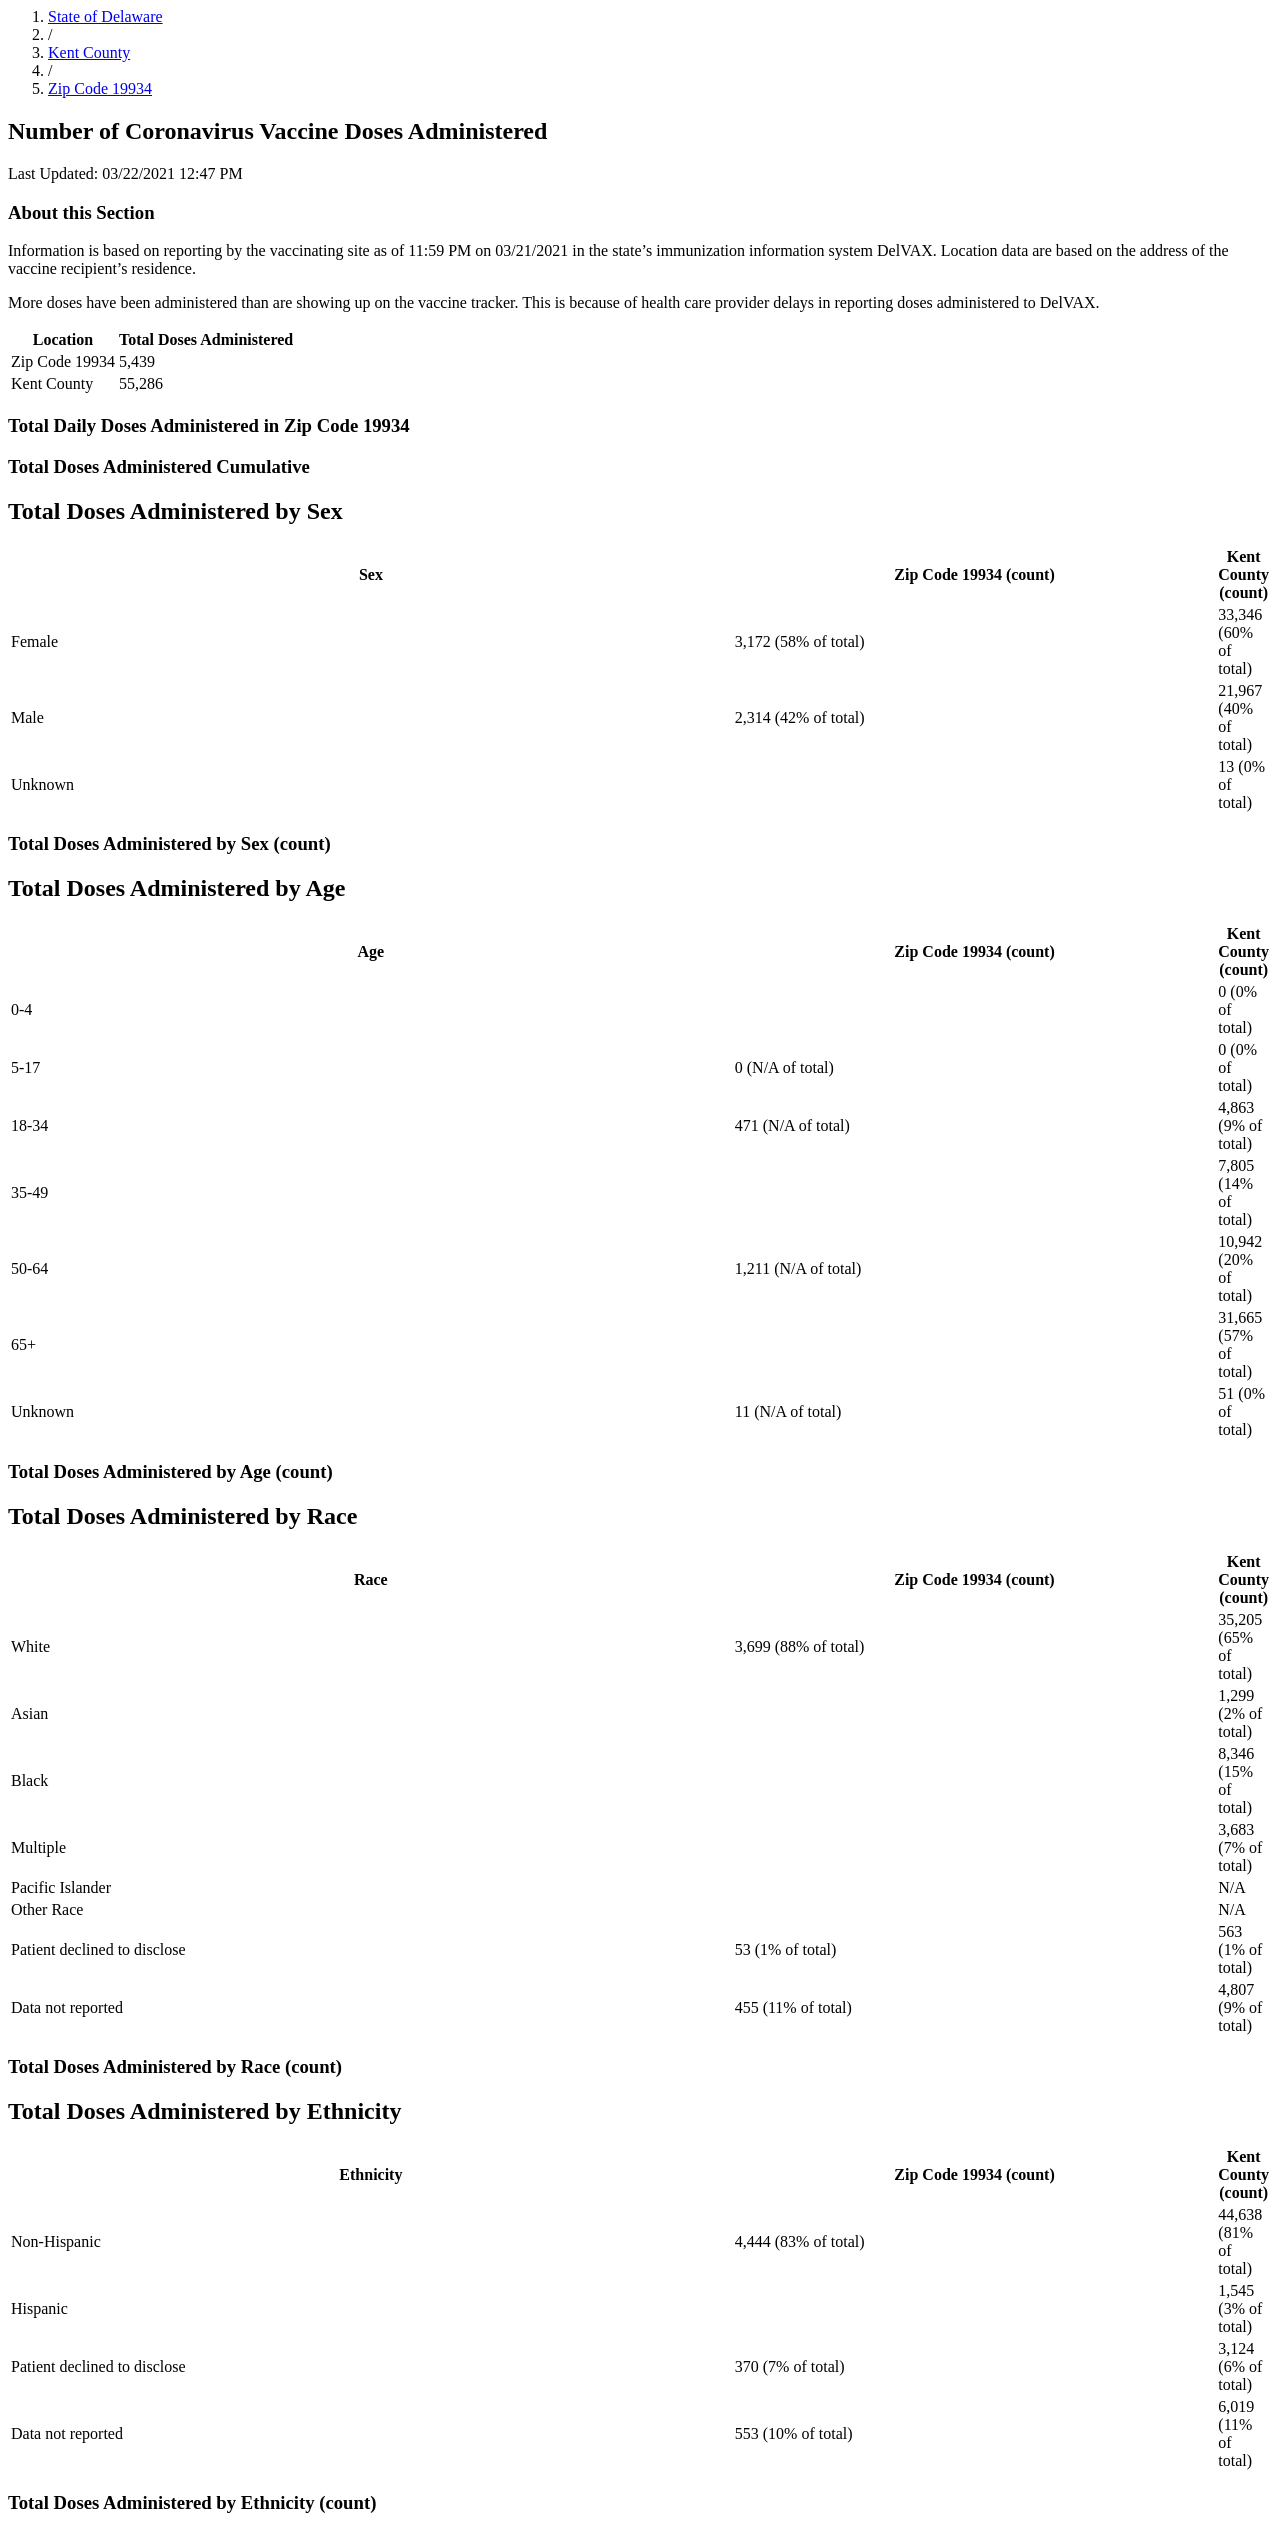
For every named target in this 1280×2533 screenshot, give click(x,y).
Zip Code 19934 (100, 88)
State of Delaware (105, 16)
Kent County (89, 52)
